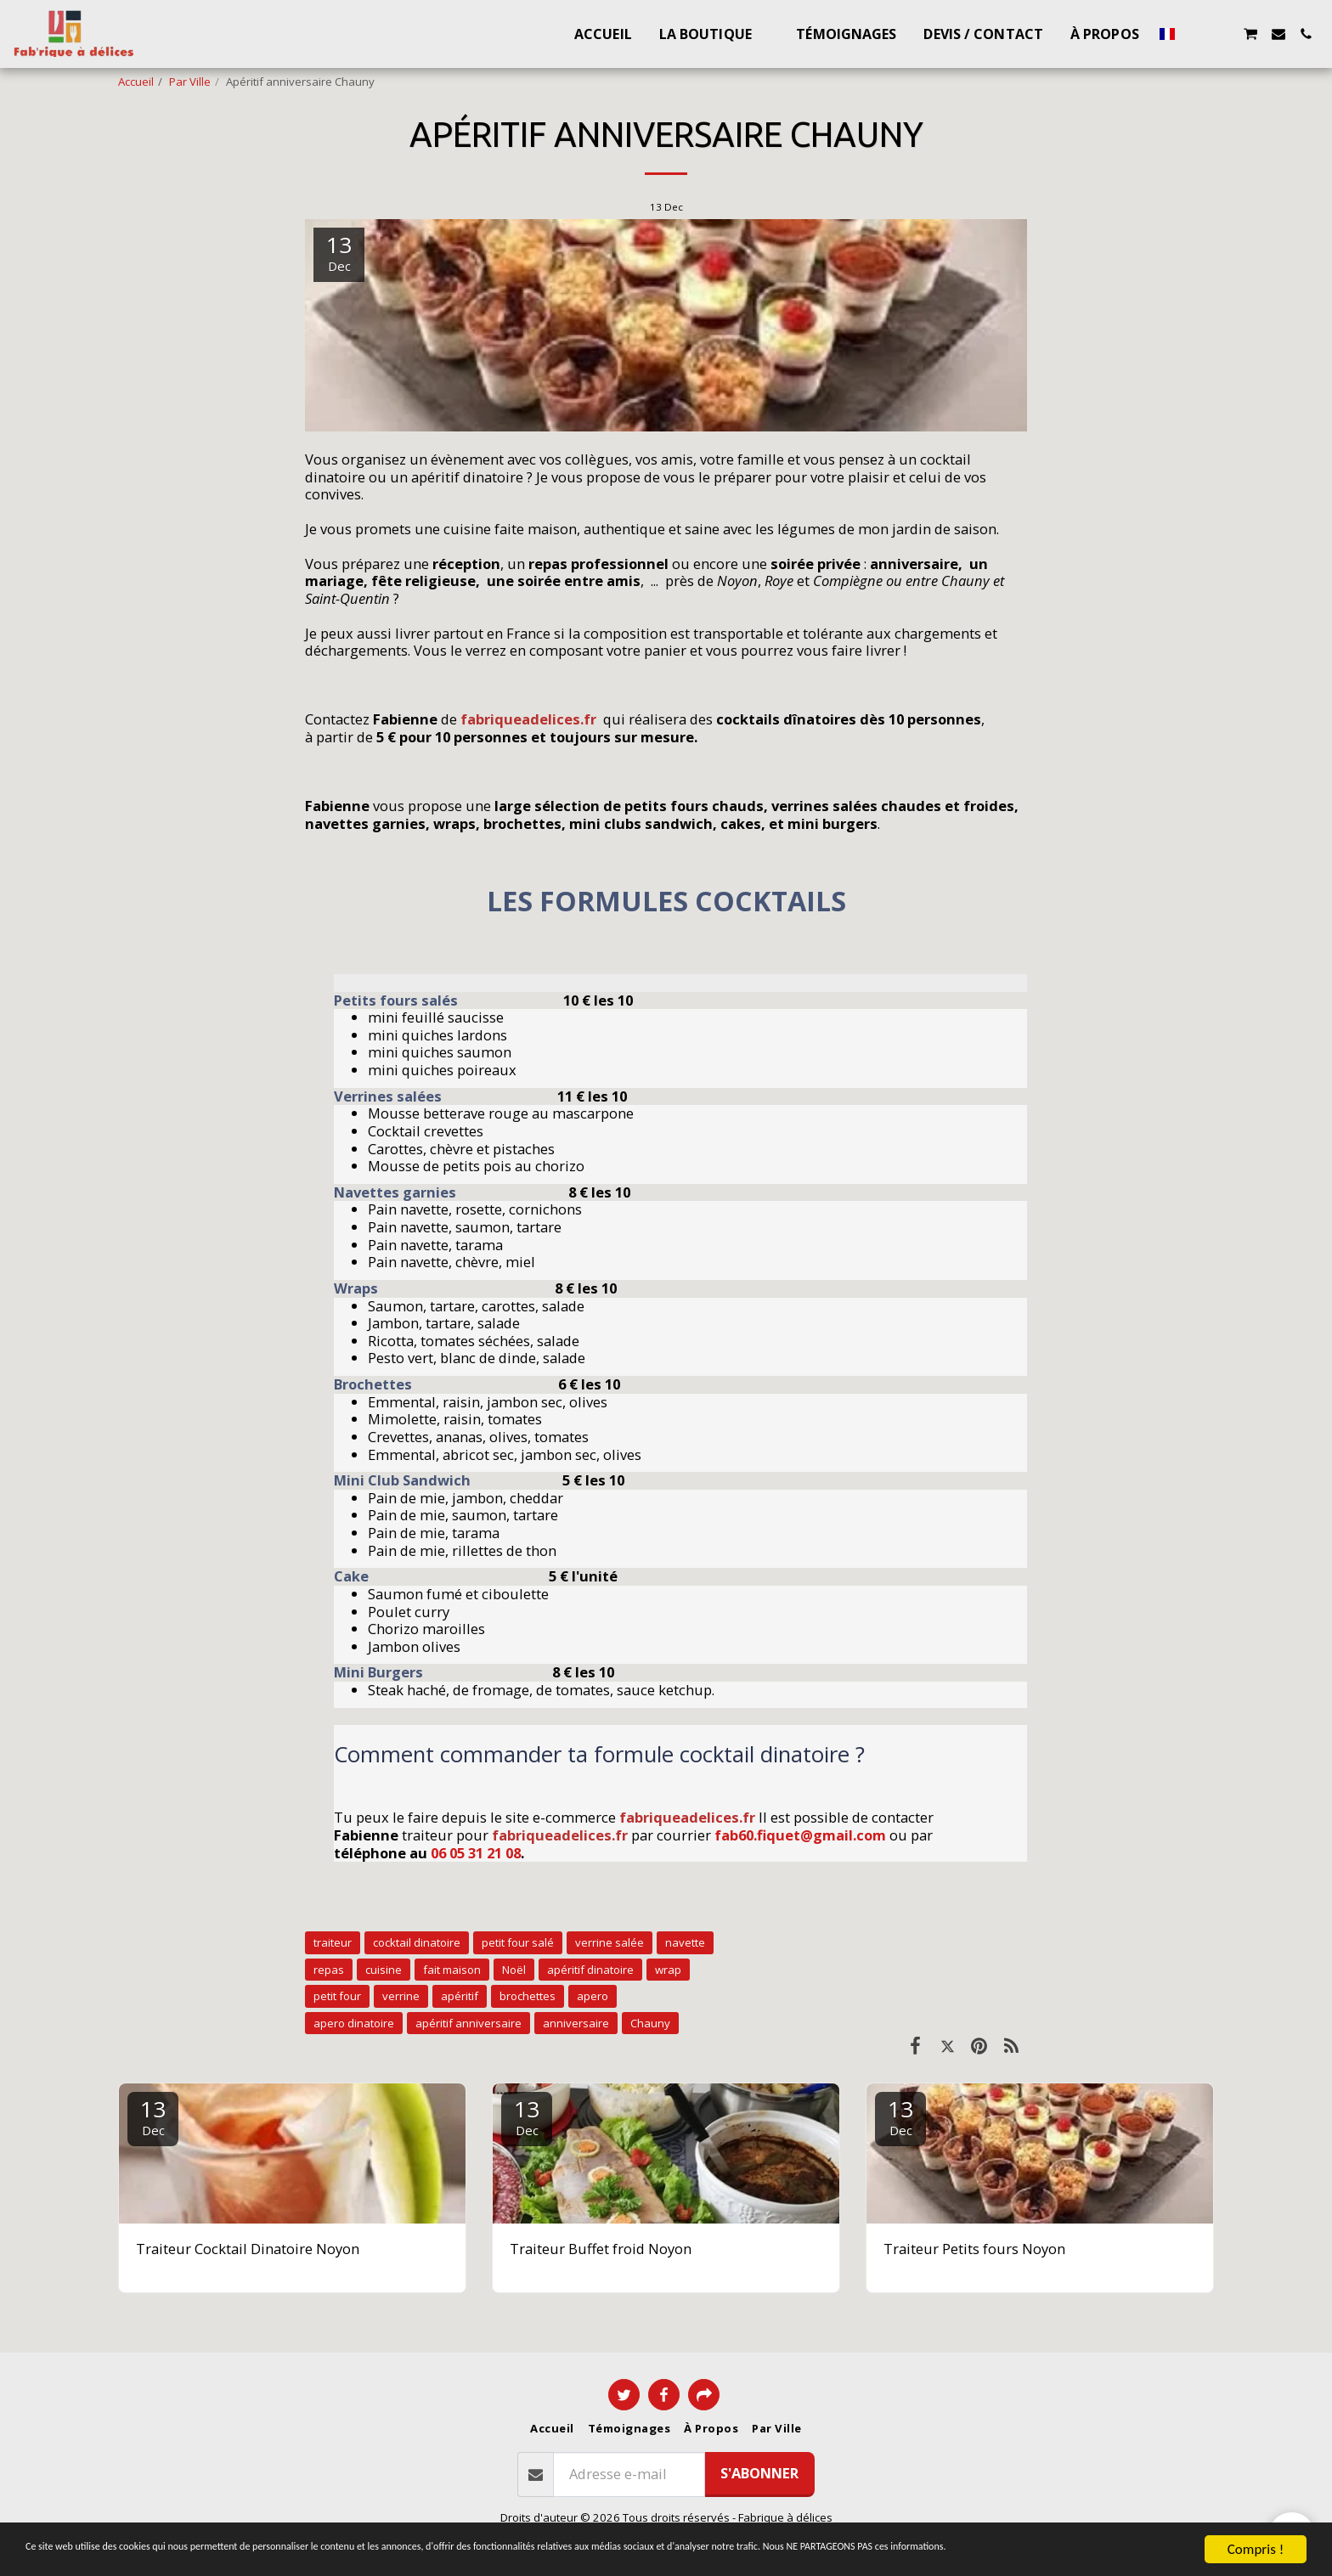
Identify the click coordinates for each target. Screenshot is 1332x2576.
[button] (1195, 34)
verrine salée (609, 1942)
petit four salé (518, 1942)
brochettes (528, 1996)
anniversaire (576, 2023)
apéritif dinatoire (590, 1969)
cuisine (383, 1969)
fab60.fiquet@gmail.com (800, 1835)
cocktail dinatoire (416, 1942)
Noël (514, 1969)
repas (328, 1969)
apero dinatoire (353, 2023)
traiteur (332, 1942)
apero (592, 1996)
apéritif (459, 1996)
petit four (337, 1996)
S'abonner (759, 2473)
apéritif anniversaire (468, 2023)
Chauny (650, 2023)
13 (152, 2116)
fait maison (452, 1969)
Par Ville (190, 81)
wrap (668, 1969)
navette (685, 1942)
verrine (401, 1996)
